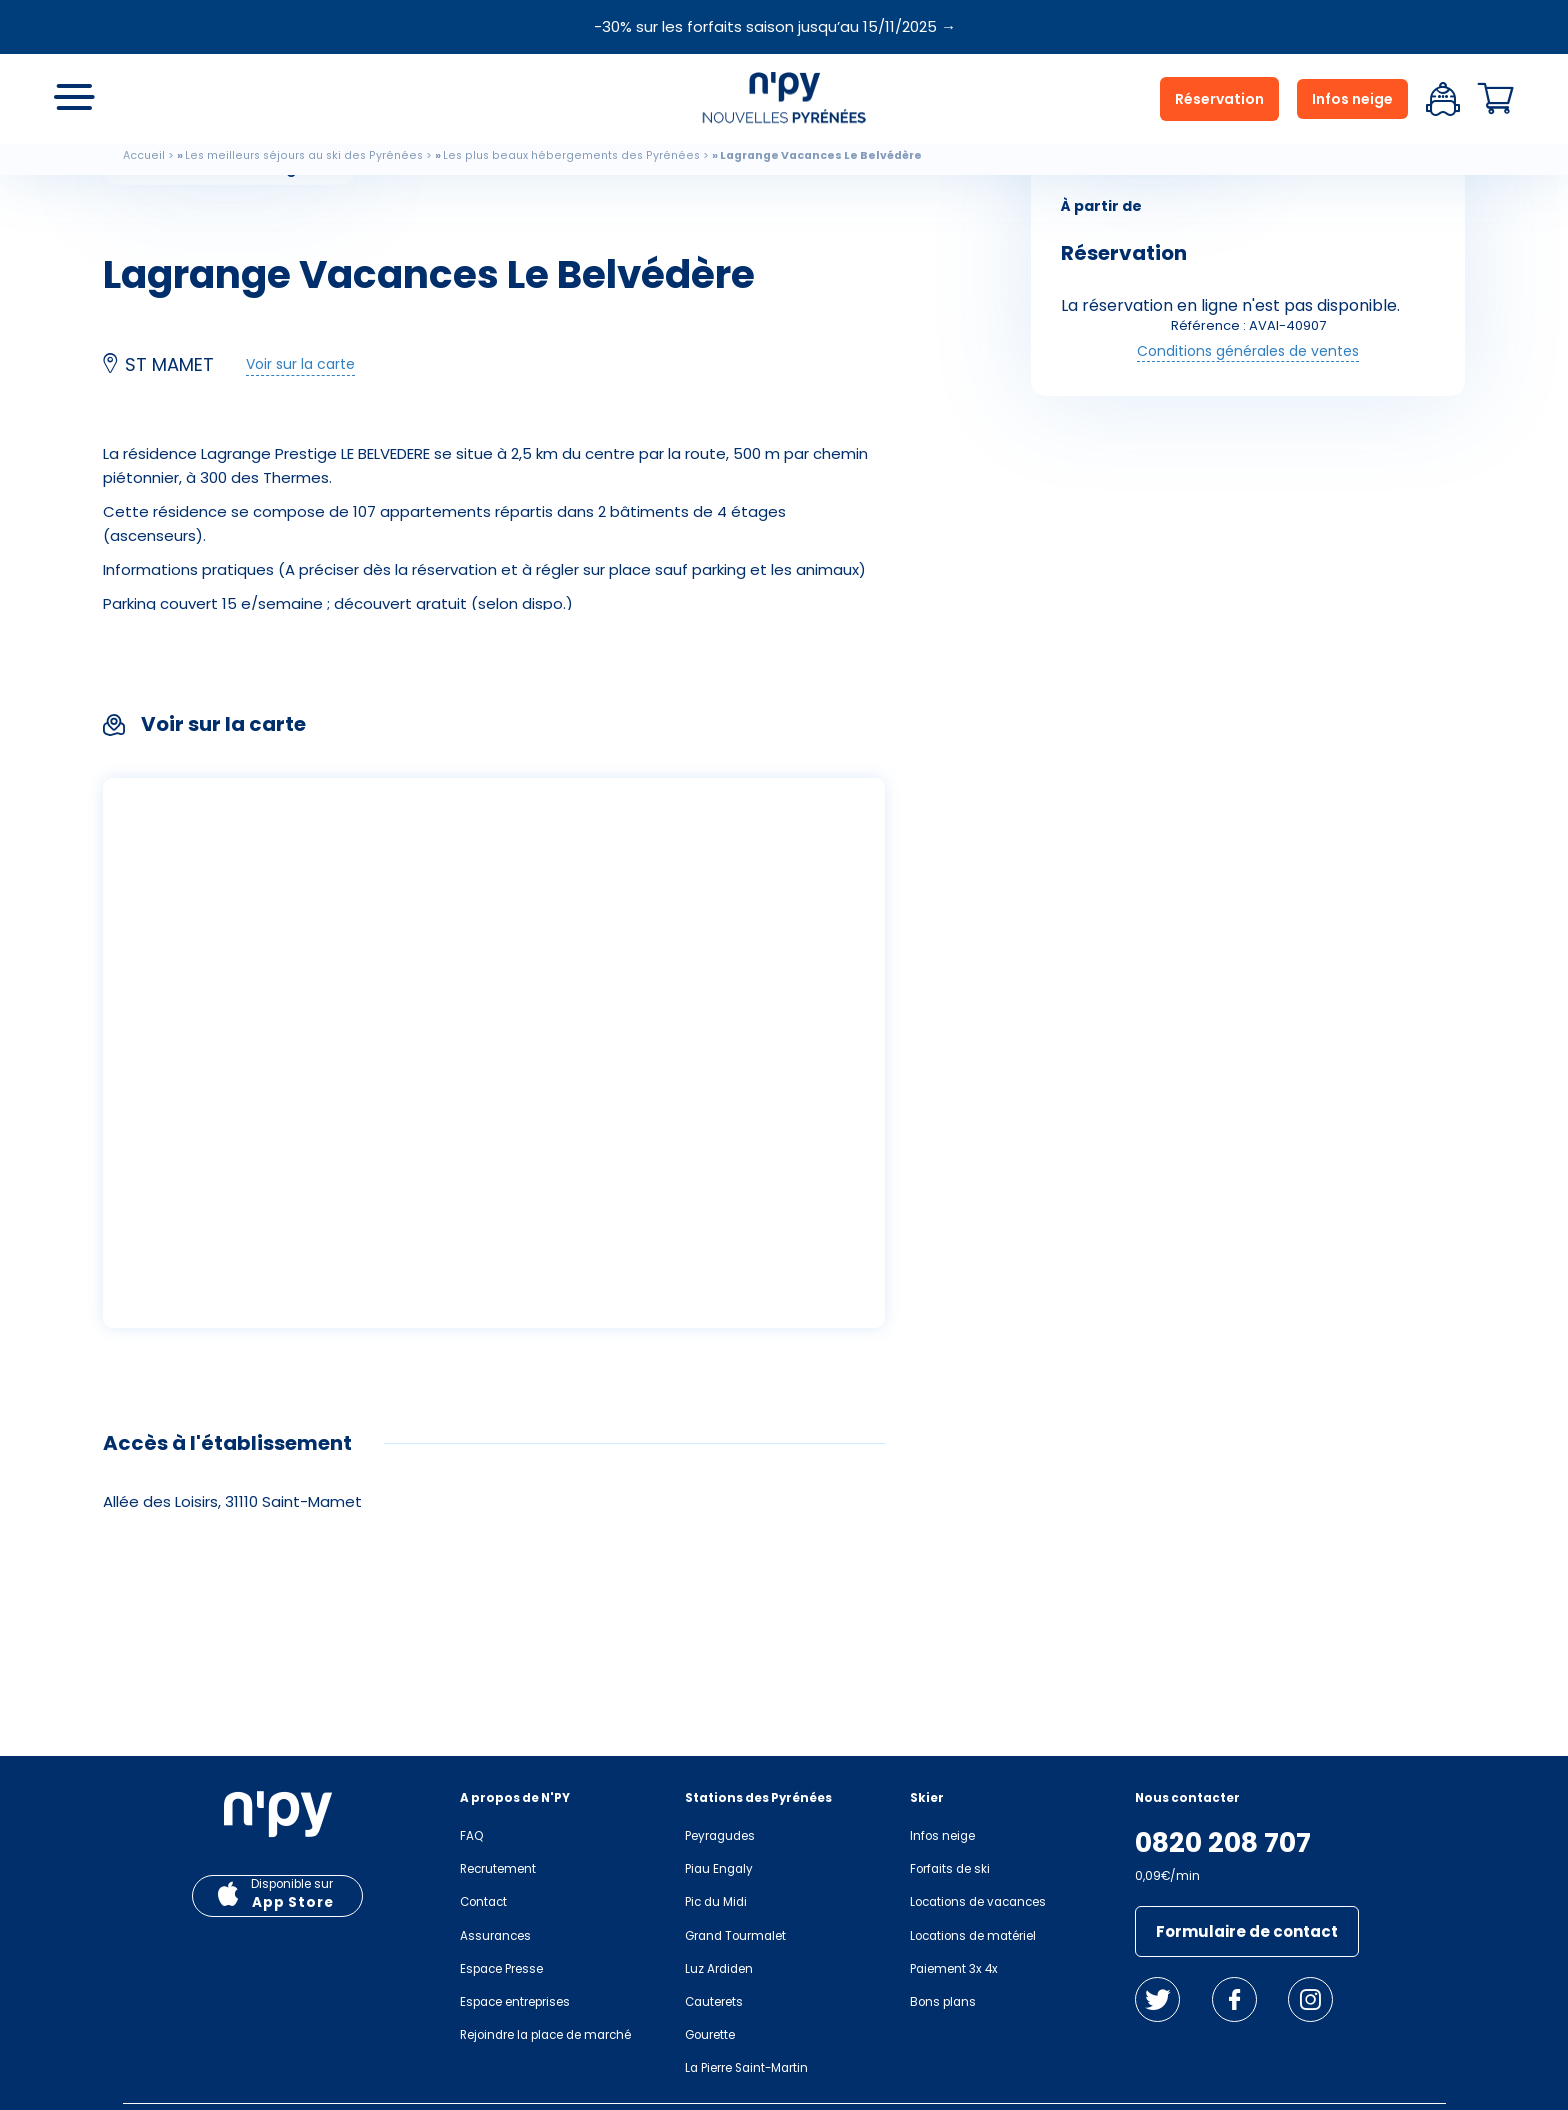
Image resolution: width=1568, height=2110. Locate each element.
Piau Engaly (719, 1869)
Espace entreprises (515, 2002)
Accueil (144, 155)
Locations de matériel (973, 1936)
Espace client (1443, 99)
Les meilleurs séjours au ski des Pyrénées (304, 155)
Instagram (1310, 1999)
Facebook (1234, 1999)
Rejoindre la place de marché (545, 2035)
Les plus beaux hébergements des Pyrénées (571, 155)
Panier (1496, 99)
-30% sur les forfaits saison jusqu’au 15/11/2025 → (775, 26)
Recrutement (498, 1869)
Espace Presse (501, 1969)
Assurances (495, 1936)
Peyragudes (720, 1836)
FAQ (471, 1836)
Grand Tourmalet (735, 1936)
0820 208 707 (1223, 1843)
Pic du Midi (716, 1902)
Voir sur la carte (300, 364)
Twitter (1157, 1999)
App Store (293, 1902)
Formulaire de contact (1247, 1931)
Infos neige (1352, 99)
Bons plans (943, 2002)
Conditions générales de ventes (1248, 351)
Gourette (710, 2035)
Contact (483, 1902)
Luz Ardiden (719, 1969)
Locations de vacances (978, 1902)
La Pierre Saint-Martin (746, 2068)
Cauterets (714, 2002)
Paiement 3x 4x (954, 1969)
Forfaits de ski (950, 1869)
